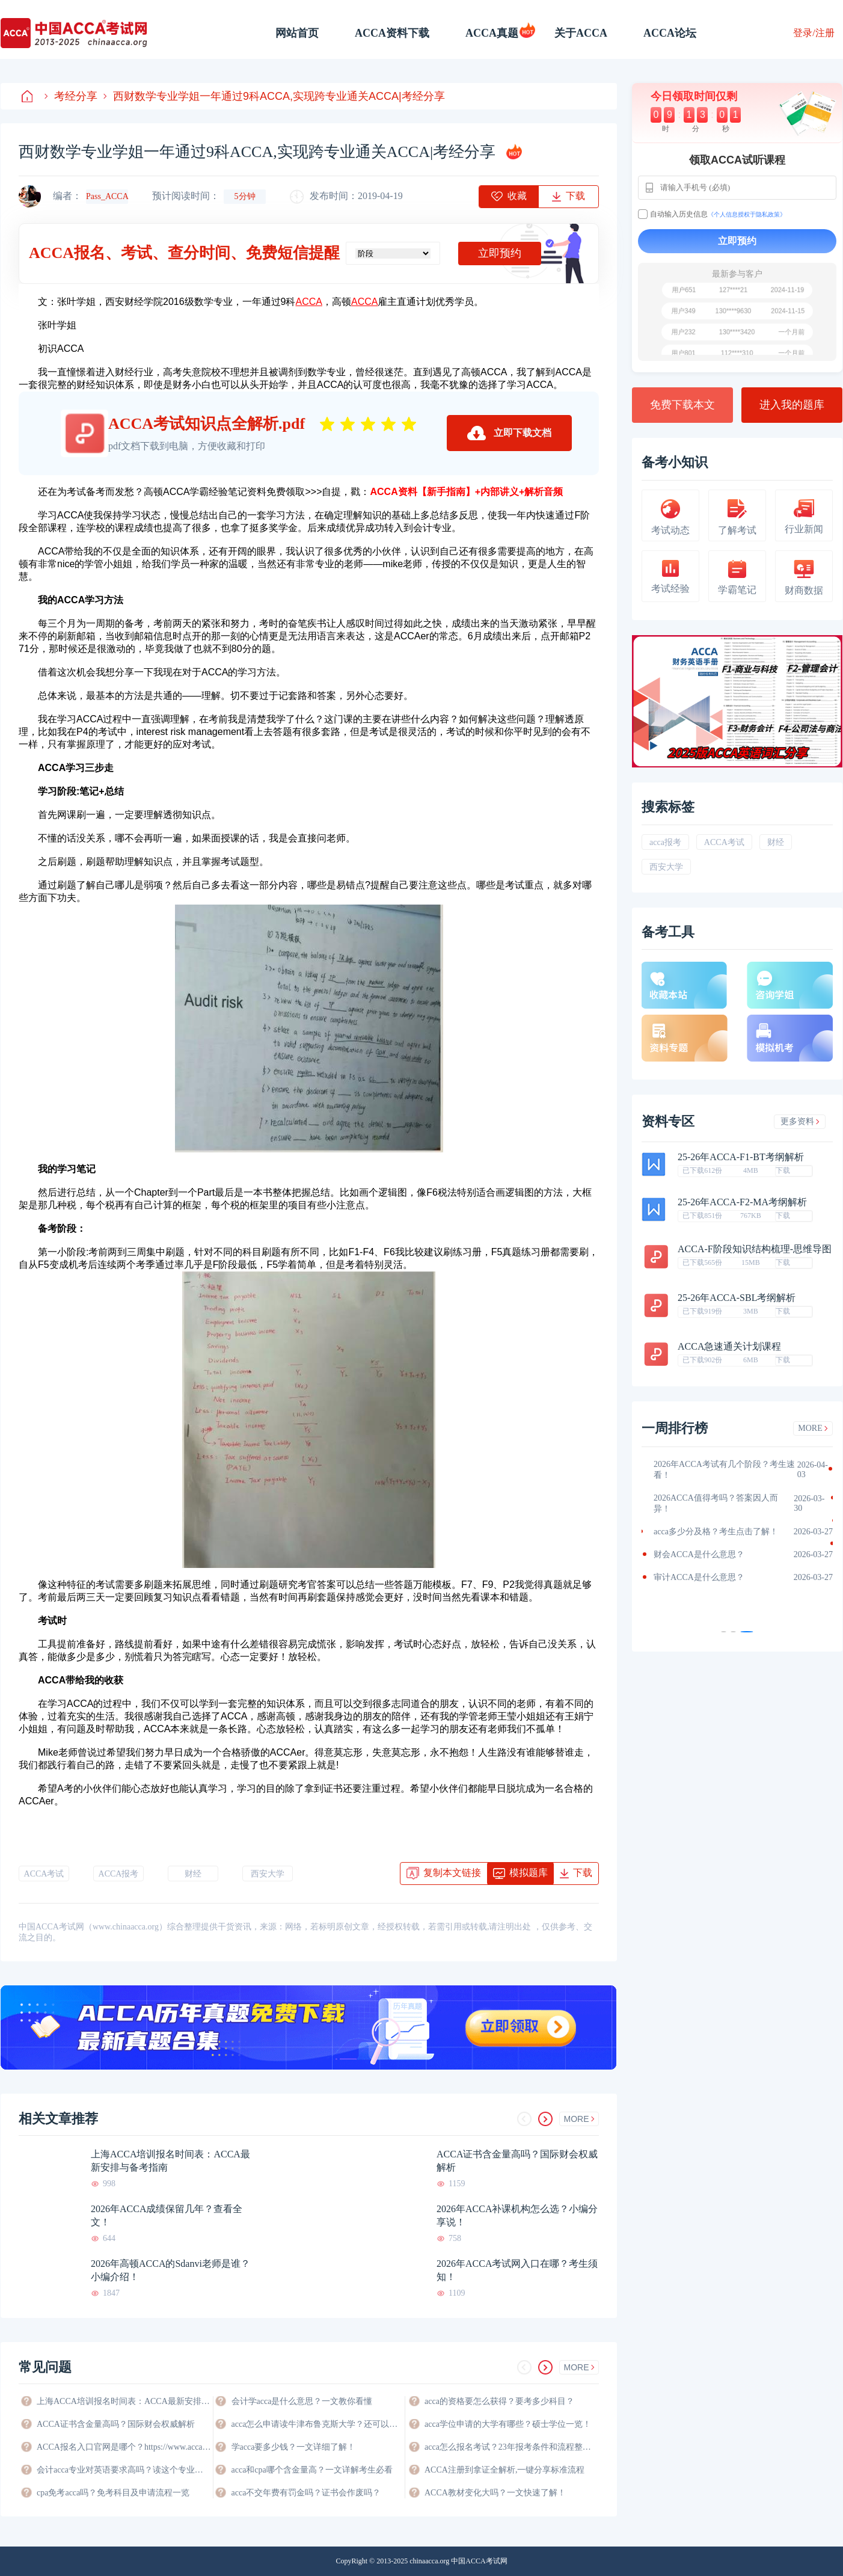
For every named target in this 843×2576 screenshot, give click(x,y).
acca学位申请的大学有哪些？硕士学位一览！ (508, 2424)
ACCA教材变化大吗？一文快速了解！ (495, 2492)
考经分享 (70, 96)
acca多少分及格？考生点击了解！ (716, 1531)
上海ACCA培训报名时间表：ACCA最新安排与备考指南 (170, 2160)
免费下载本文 (682, 405)
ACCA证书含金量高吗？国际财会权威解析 (517, 2160)
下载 (783, 1170)
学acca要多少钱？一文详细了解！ (293, 2447)
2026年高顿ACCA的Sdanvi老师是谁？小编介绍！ (170, 2270)
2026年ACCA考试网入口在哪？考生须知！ (517, 2270)
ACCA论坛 (669, 33)
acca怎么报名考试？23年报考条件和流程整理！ (512, 2447)
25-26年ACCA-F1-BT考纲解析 (741, 1157)
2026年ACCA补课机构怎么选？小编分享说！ (517, 2215)
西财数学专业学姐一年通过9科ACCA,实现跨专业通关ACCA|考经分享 (274, 96)
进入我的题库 (791, 405)
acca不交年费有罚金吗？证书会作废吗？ (306, 2492)
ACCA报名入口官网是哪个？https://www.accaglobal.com (124, 2447)
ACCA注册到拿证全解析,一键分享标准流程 (504, 2469)
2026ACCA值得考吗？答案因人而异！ (716, 1503)
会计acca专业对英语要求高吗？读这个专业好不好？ (124, 2469)
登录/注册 (813, 33)
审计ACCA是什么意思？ (699, 1577)
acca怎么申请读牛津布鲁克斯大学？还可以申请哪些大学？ (318, 2424)
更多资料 (800, 1121)
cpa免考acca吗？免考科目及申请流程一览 (113, 2492)
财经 (193, 1873)
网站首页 (297, 33)
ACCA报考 (119, 1873)
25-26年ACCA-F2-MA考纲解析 (742, 1202)
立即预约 (499, 253)
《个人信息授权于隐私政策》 (747, 214)
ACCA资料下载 (392, 33)
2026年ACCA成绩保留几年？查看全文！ (166, 2215)
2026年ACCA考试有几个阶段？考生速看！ (724, 1470)
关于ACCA (580, 33)
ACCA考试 (44, 1873)
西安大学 (267, 1873)
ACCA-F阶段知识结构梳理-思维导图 (755, 1249)
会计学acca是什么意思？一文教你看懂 (302, 2401)
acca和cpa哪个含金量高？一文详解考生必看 (312, 2469)
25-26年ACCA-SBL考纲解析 (736, 1298)
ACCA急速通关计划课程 (729, 1346)
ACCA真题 (491, 33)
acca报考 (665, 842)
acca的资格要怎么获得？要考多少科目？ (499, 2401)
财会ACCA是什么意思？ (699, 1554)
